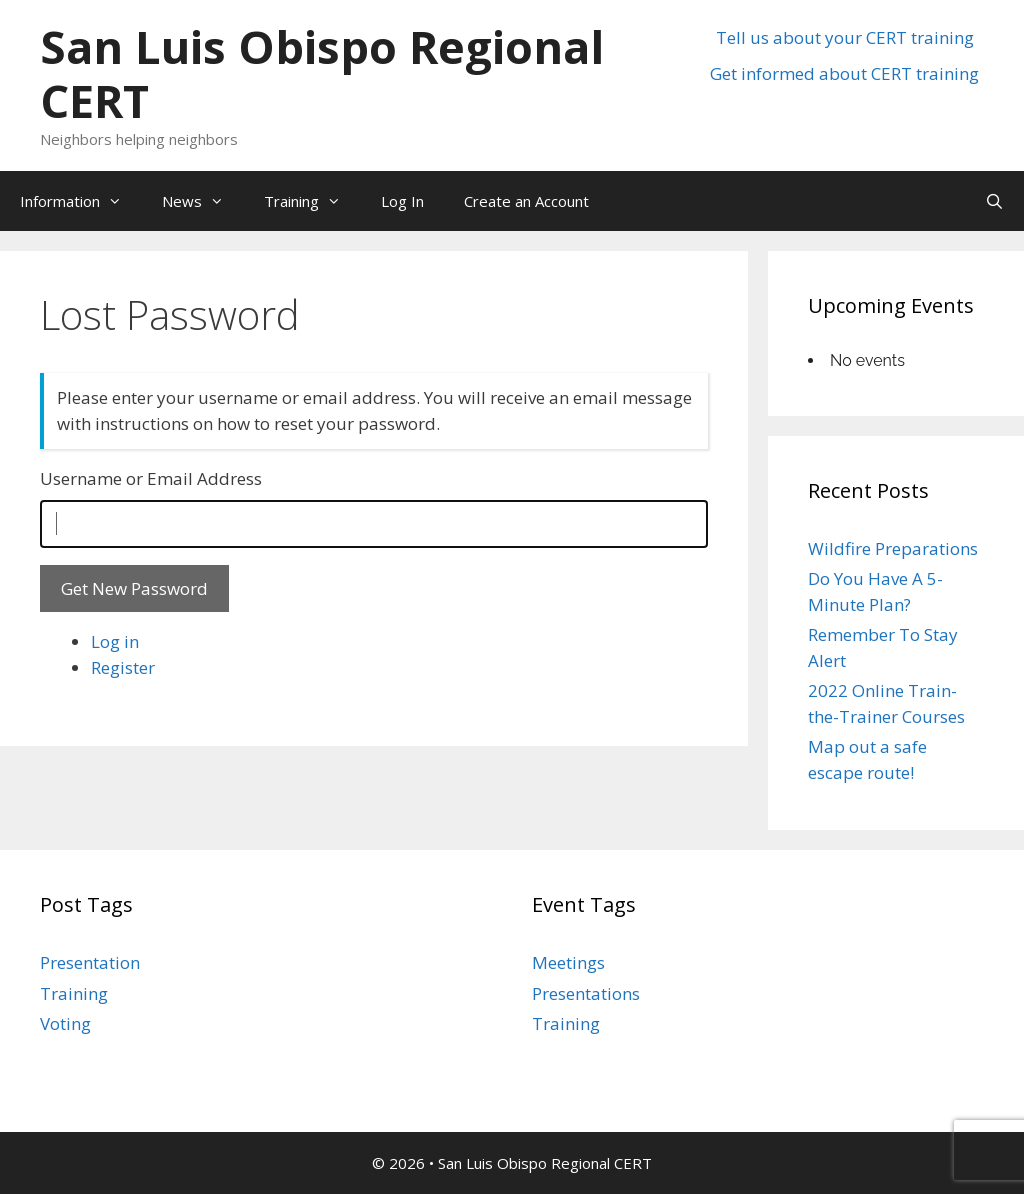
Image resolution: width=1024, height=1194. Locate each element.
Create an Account (526, 201)
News (203, 201)
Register (123, 667)
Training (312, 201)
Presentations (586, 993)
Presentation (90, 962)
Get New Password (134, 588)
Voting (65, 1023)
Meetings (568, 962)
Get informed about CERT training (844, 73)
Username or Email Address (151, 478)
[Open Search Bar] (994, 201)
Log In (402, 201)
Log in (115, 641)
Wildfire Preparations (893, 548)
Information (81, 201)
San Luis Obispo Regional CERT (322, 73)
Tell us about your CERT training (845, 37)
